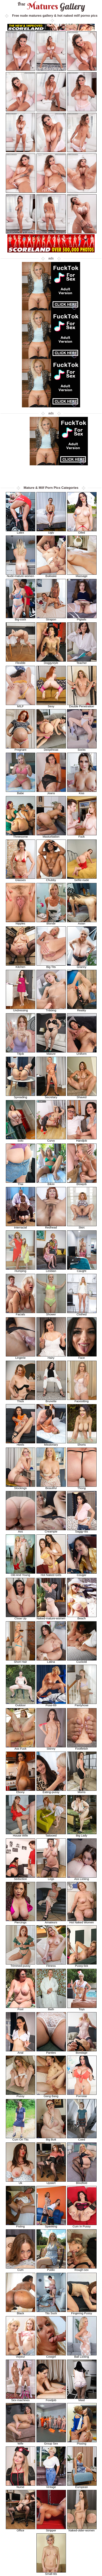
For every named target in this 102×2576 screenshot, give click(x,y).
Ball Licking (82, 2355)
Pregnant (20, 748)
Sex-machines (20, 2399)
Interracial (20, 1226)
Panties (51, 2051)
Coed (82, 2138)
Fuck (82, 835)
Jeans (51, 792)
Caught (82, 1269)
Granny (82, 965)
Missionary (51, 1443)
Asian (82, 922)
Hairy (51, 1356)
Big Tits (51, 965)
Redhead (51, 1226)
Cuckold (82, 1660)
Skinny (51, 1747)
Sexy (51, 705)
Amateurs (51, 1921)
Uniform (82, 1052)
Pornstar (82, 2095)
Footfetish (82, 1747)
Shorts (82, 1443)
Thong (82, 1487)
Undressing (20, 1009)
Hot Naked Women (82, 1921)
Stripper (51, 2529)
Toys (82, 2008)
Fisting (20, 2225)
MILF (20, 705)
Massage (82, 575)
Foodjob (51, 2399)
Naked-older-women (82, 2529)
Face (82, 1356)
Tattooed (51, 1834)
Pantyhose (82, 1704)
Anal (20, 2051)
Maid (82, 2399)
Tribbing (51, 1009)
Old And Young (20, 1574)
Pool (20, 2008)
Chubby (51, 879)
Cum (20, 2268)
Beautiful (51, 1487)
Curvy (51, 1139)
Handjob (82, 1139)
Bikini (51, 1183)
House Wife (20, 1834)
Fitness (51, 1964)
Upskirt (51, 2182)
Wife (20, 2442)
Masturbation (51, 835)
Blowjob (82, 1183)
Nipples (20, 922)
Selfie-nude (82, 879)
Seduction (20, 1878)
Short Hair (20, 1660)
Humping (20, 1269)
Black (20, 2312)
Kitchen (20, 965)
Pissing (82, 2442)
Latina (51, 1660)
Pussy (20, 2095)
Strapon (51, 618)
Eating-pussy (51, 1791)
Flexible (20, 661)
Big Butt (51, 2138)
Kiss (82, 792)
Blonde (51, 922)
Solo (20, 1139)
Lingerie (20, 1356)
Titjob (20, 1052)
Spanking (51, 2225)
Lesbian (51, 1269)
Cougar (82, 1574)
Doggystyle (51, 661)
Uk (20, 2182)
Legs (51, 1878)
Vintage (51, 2486)
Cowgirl (51, 2355)
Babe (20, 792)
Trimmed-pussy (20, 1964)
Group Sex (51, 2442)
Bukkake (51, 575)
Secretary (51, 1096)
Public (51, 2268)
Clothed (82, 1313)
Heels (20, 1443)
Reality (82, 1009)
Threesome (20, 835)
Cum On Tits (20, 2138)
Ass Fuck (20, 1747)
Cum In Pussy (82, 2225)
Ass (20, 1530)
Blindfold (82, 2182)
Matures (51, 6)
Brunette (51, 1400)
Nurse (20, 2486)
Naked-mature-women (51, 1617)
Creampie (51, 1530)
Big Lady (82, 1834)
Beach (82, 1617)
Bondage (82, 2051)
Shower (51, 1313)
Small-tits (51, 2572)
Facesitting (82, 1400)
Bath (51, 2008)
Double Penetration (82, 705)
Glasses (20, 879)
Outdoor (20, 1704)
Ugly (51, 531)
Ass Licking (82, 1878)
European (82, 2486)
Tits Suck (51, 2312)
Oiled (82, 531)
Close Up (20, 1617)
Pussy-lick (82, 1964)
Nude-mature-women (20, 575)
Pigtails (82, 618)
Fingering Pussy (82, 2312)
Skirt (82, 1226)
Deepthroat (51, 748)
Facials (20, 1313)
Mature (51, 1052)
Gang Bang (51, 2095)
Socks (82, 748)
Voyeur (20, 2355)
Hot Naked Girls (51, 1574)
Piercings (20, 1921)
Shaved (82, 1096)
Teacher (82, 661)
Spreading (20, 1096)
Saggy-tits (82, 1530)
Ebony (20, 1791)
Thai (20, 1183)
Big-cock (20, 618)
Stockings (20, 1487)
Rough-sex (82, 2268)
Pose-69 (51, 1704)
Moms (82, 1791)
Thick (20, 1400)
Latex (20, 531)
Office (20, 2529)
